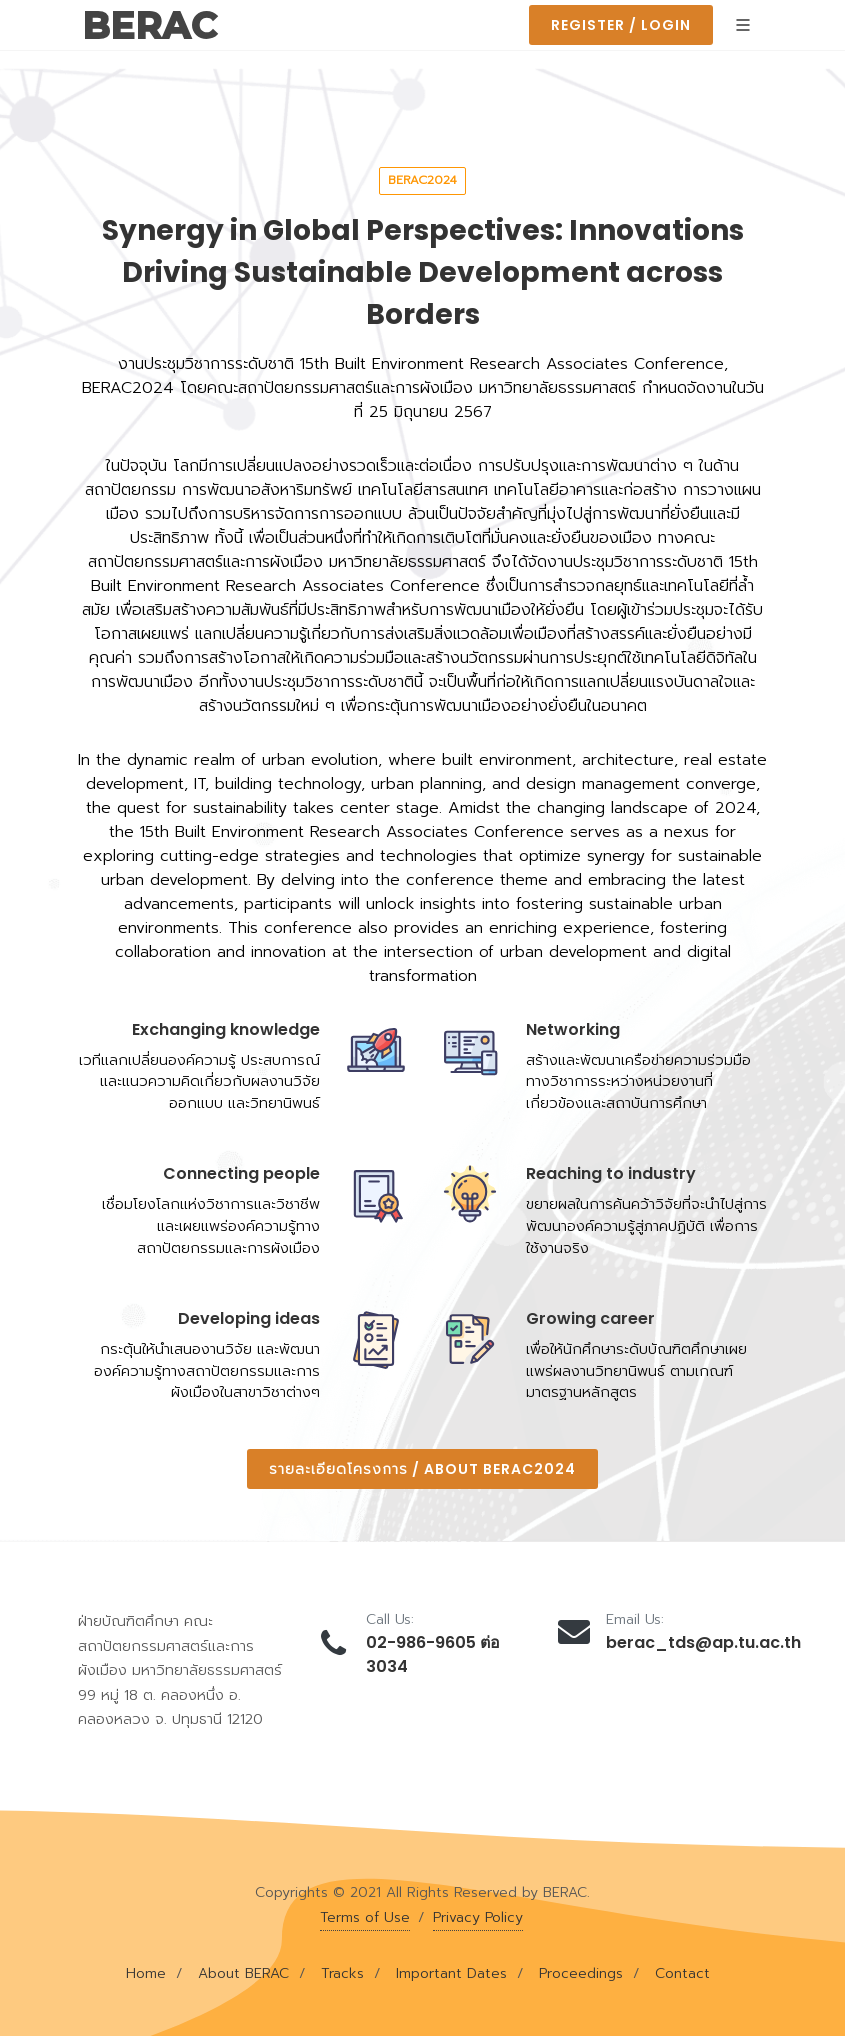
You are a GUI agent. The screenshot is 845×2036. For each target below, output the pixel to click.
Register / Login (621, 25)
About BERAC (243, 1973)
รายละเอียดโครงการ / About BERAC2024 (422, 1469)
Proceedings (581, 1973)
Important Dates (451, 1973)
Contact (682, 1973)
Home (146, 1973)
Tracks (342, 1973)
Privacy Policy (478, 1917)
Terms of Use (365, 1917)
